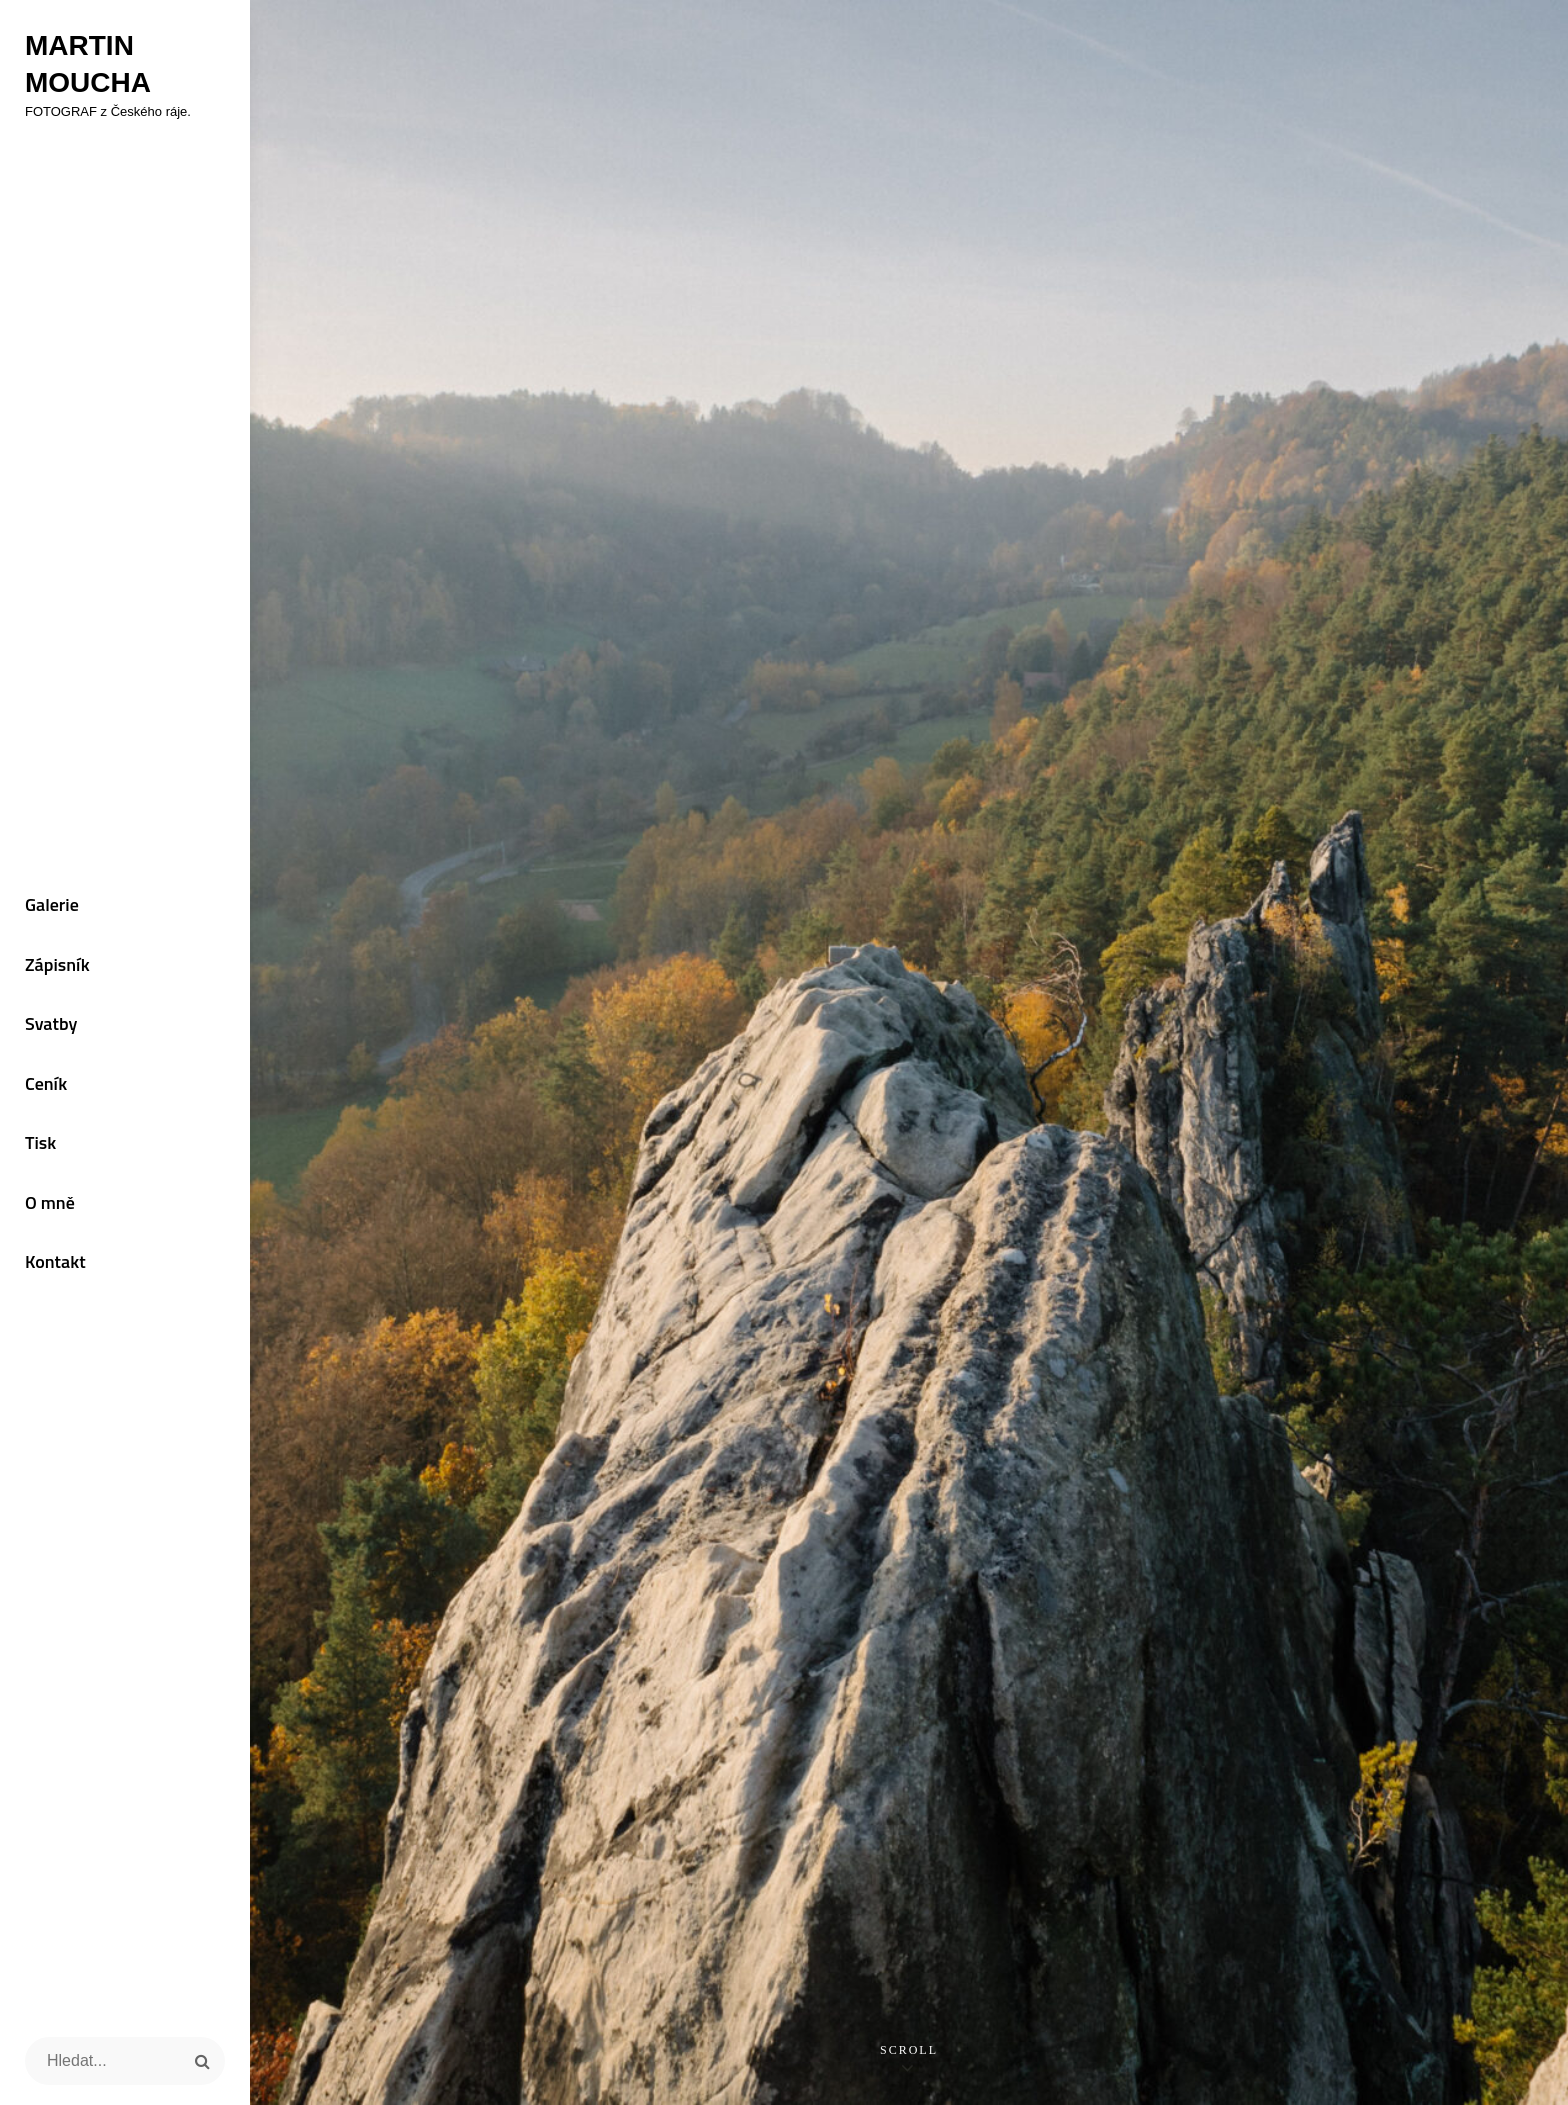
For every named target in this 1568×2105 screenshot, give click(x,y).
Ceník (46, 1083)
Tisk (40, 1142)
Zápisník (57, 964)
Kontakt (55, 1261)
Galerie (52, 904)
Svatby (51, 1023)
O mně (50, 1202)
